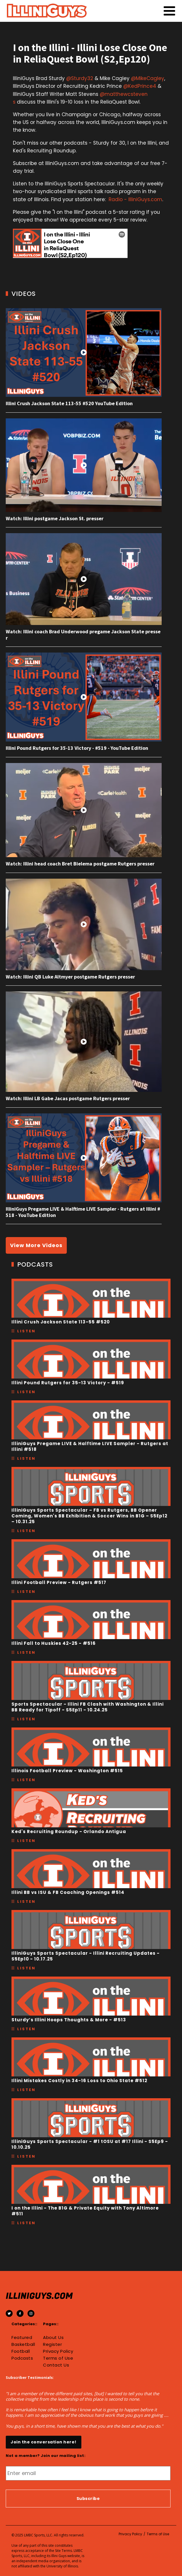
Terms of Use (58, 2358)
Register (52, 2344)
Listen (26, 1331)
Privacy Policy (58, 2351)
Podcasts (22, 2358)
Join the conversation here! (44, 2442)
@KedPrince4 (139, 86)
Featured (21, 2337)
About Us (53, 2337)
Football (20, 2351)
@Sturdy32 (79, 78)
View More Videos (36, 1245)
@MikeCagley (147, 78)
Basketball (23, 2344)
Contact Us (56, 2365)
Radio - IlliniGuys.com (135, 199)
